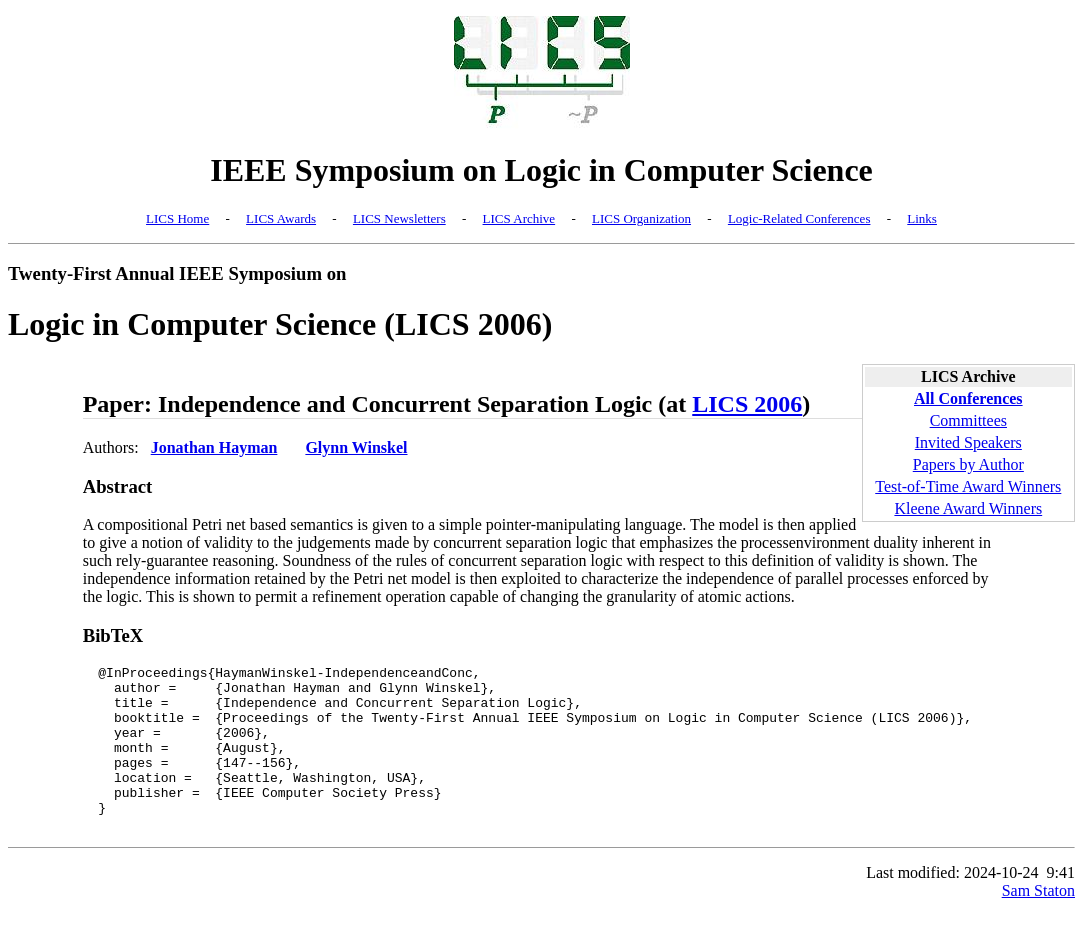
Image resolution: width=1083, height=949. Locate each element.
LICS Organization (641, 218)
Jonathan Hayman (214, 447)
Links (922, 218)
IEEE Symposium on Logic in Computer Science (541, 170)
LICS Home (177, 218)
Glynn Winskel (356, 447)
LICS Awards (281, 218)
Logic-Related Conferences (799, 218)
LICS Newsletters (399, 218)
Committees (968, 420)
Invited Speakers (968, 442)
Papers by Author (968, 464)
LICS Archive (519, 218)
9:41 (1061, 905)
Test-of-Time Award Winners (968, 486)
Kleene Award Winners (968, 508)
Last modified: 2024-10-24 (952, 905)
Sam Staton (1038, 923)
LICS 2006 (747, 404)
